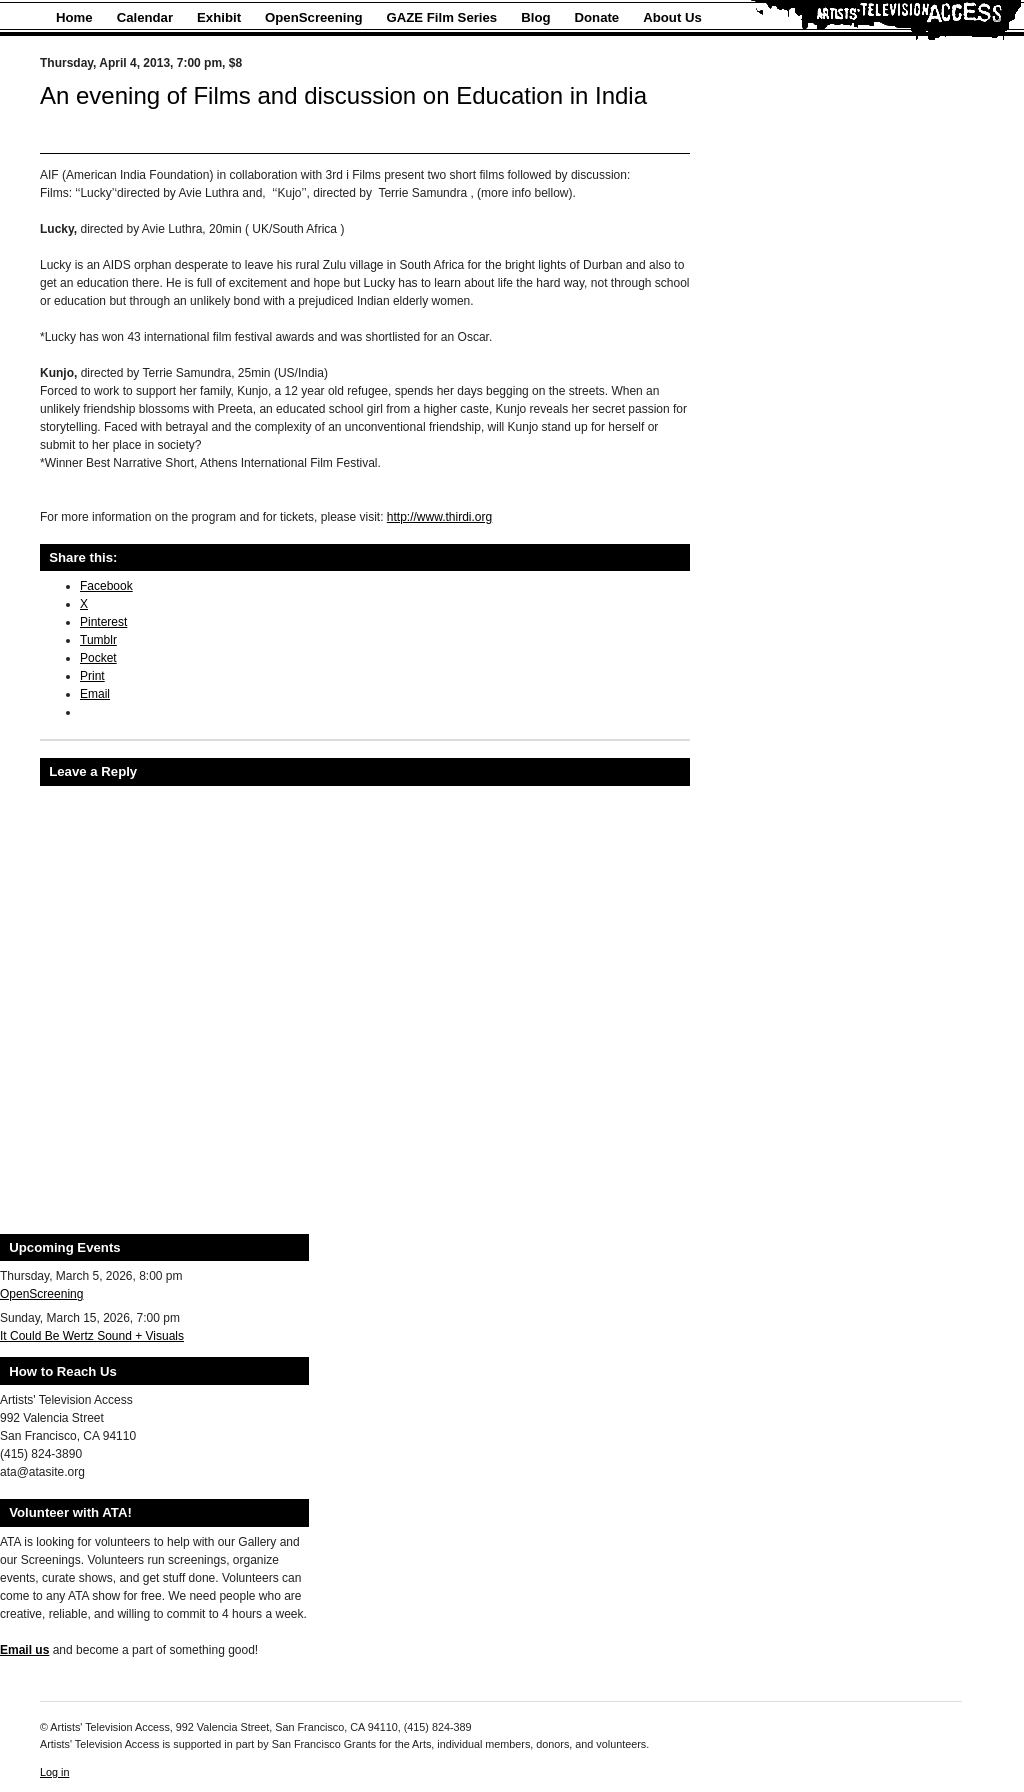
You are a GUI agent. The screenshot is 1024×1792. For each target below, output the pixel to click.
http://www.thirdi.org (439, 517)
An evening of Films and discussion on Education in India (343, 95)
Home (74, 17)
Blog (535, 17)
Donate (597, 17)
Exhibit (219, 17)
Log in (54, 1772)
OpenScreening (313, 17)
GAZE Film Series (442, 17)
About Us (672, 17)
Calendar (145, 17)
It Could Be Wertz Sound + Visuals (92, 1336)
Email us (24, 1650)
